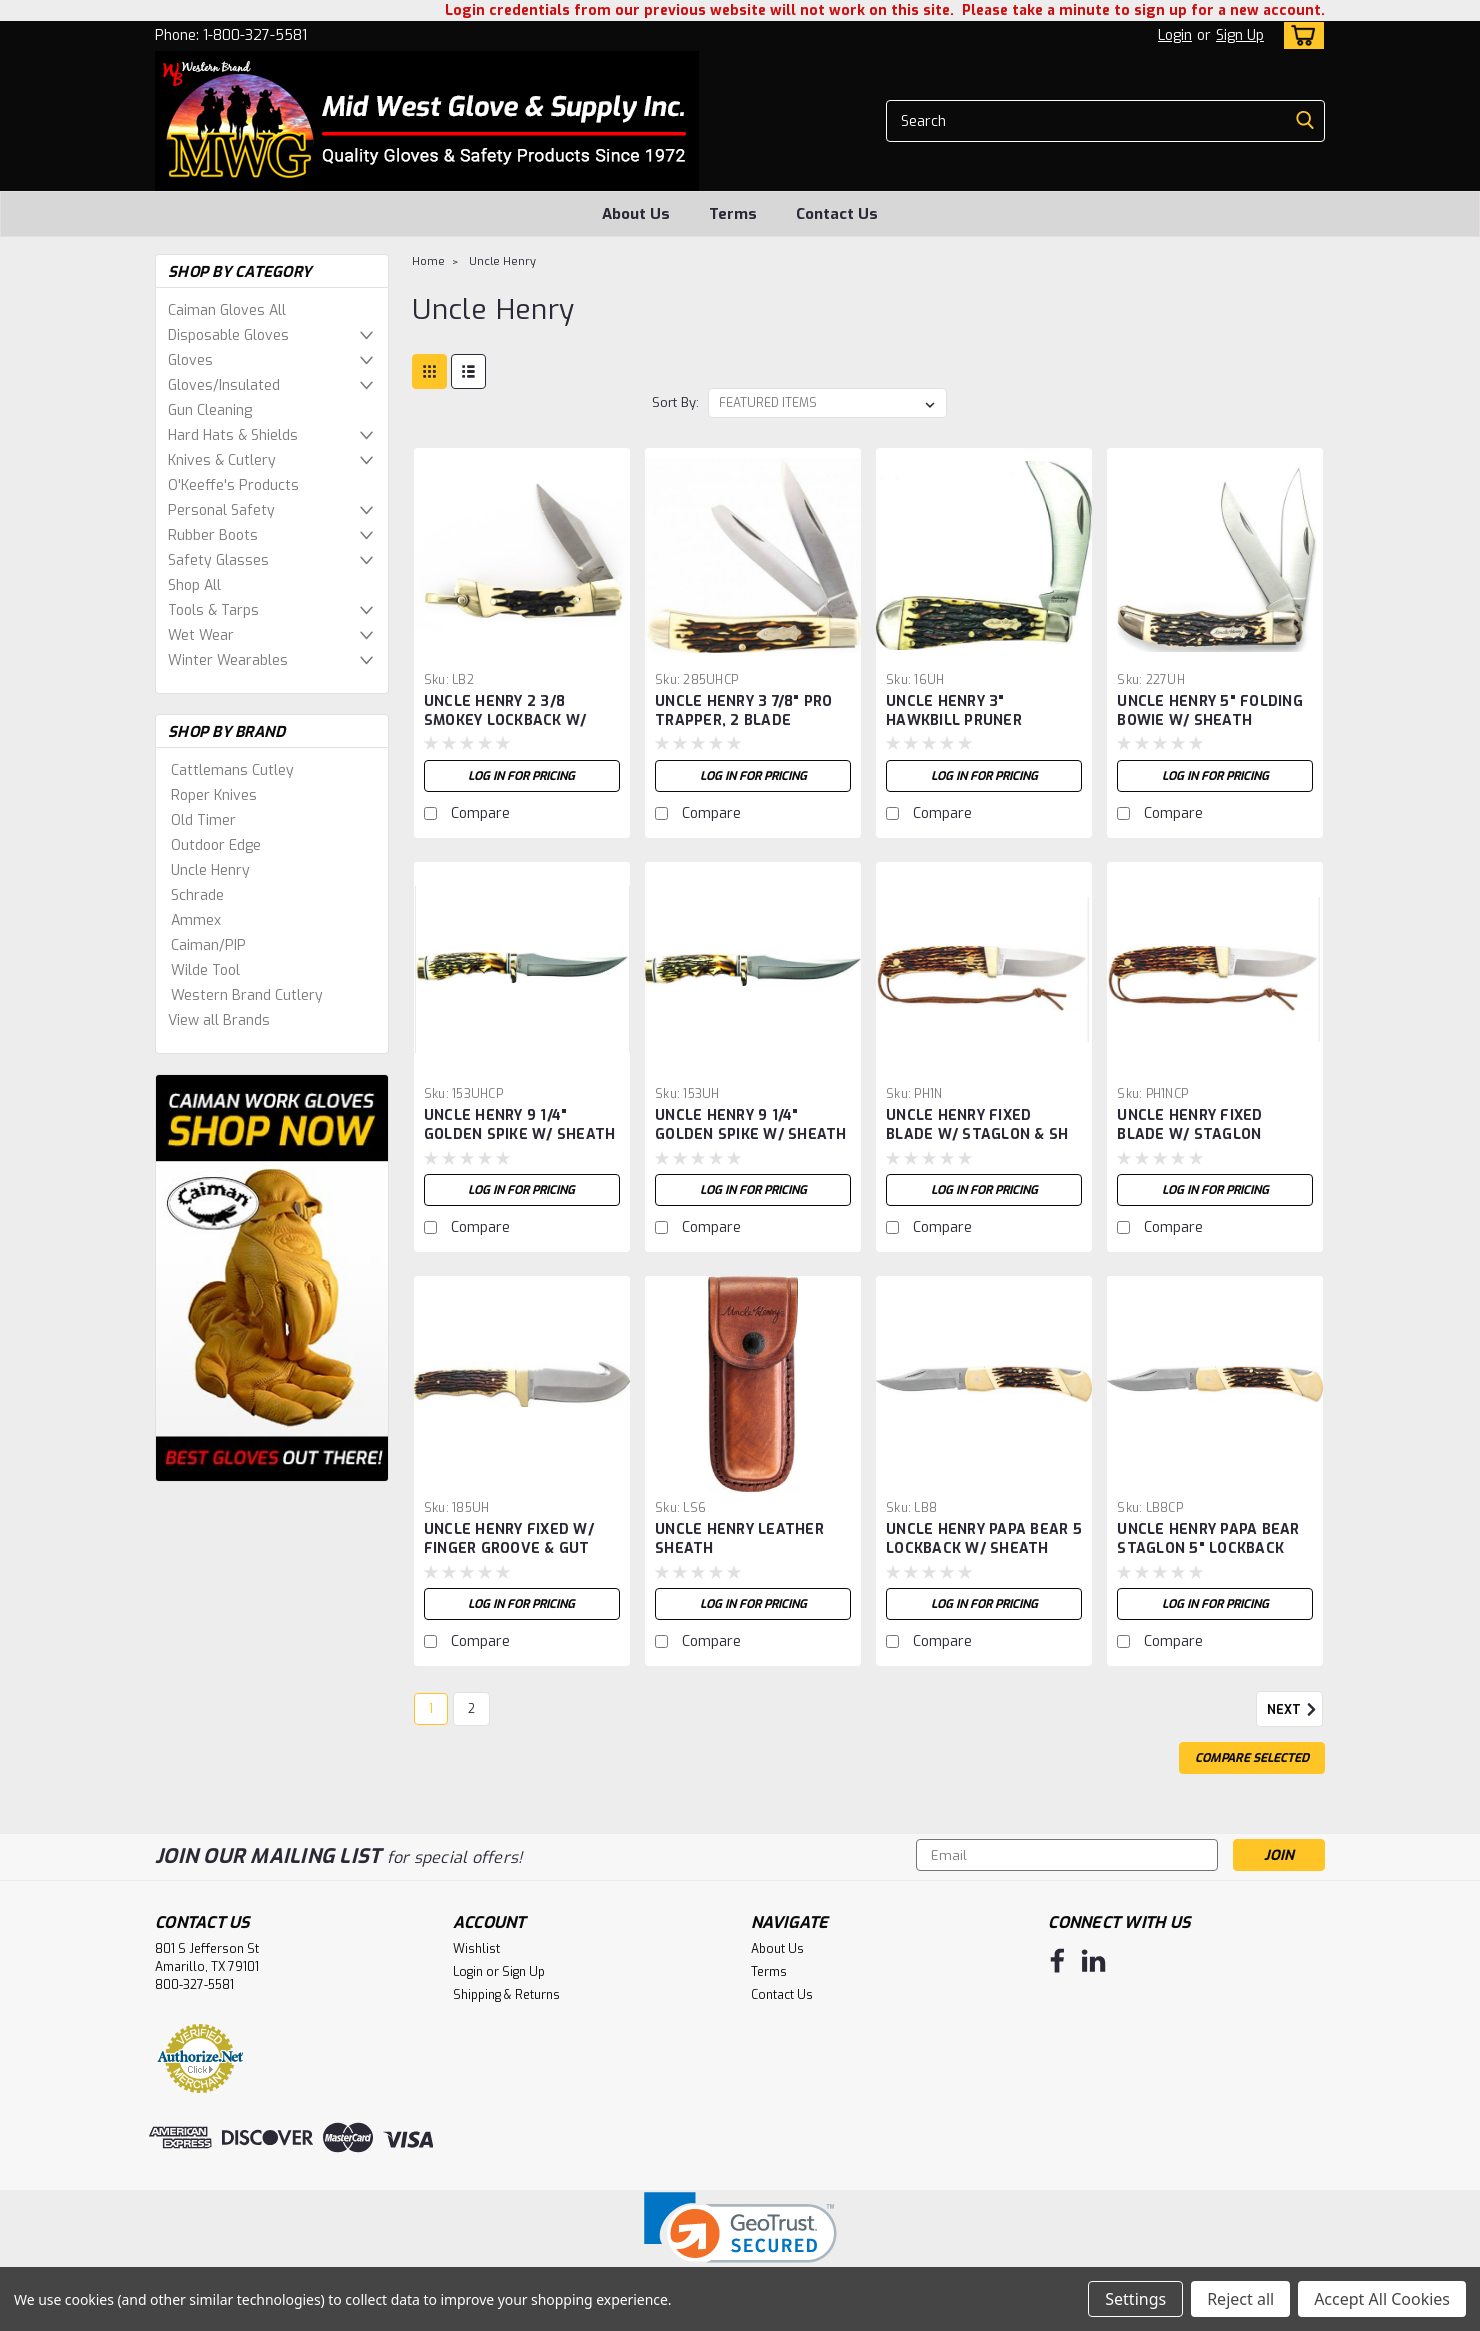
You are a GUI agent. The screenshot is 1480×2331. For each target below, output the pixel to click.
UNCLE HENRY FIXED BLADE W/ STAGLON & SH (977, 1125)
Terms (733, 214)
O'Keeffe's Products (233, 485)
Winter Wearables (228, 660)
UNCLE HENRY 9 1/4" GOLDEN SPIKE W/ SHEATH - (751, 1134)
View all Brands (219, 1020)
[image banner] (272, 1277)
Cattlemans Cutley (232, 770)
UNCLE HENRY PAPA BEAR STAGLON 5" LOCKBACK (1208, 1539)
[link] (740, 2240)
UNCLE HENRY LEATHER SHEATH (739, 1539)
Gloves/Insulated (224, 385)
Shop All (194, 585)
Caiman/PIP (208, 945)
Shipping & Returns (506, 1995)
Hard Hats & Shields (233, 435)
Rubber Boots (213, 535)
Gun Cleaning (210, 410)
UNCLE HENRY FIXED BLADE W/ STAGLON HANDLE (1189, 1134)
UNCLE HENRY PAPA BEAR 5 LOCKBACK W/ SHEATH (984, 1539)
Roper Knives (214, 795)
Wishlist (476, 1949)
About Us (636, 214)
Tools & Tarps (213, 610)
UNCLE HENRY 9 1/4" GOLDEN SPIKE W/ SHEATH (520, 1125)
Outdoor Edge (216, 845)
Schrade (197, 895)
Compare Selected (1252, 1758)
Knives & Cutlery (222, 460)
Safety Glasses (218, 560)
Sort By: (675, 402)
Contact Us (837, 214)
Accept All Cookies (1382, 2299)
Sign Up (1240, 35)
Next (1295, 1710)
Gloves (190, 360)
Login (1175, 35)
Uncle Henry (210, 870)
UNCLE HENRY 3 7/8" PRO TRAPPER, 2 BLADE (744, 711)
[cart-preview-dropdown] (1299, 35)
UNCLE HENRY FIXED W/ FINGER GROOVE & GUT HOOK (509, 1548)
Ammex (196, 920)
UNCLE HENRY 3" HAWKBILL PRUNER (954, 711)
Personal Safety (221, 510)
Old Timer (203, 820)
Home (428, 261)
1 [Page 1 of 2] (431, 1709)
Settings (1135, 2299)
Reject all (1240, 2299)
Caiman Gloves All (227, 310)
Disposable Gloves (228, 335)
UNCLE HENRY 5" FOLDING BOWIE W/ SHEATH (1210, 711)
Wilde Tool (205, 970)
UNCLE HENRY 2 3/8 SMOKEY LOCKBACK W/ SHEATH (505, 720)
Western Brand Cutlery (247, 995)
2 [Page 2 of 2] (471, 1709)
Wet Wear (201, 635)
